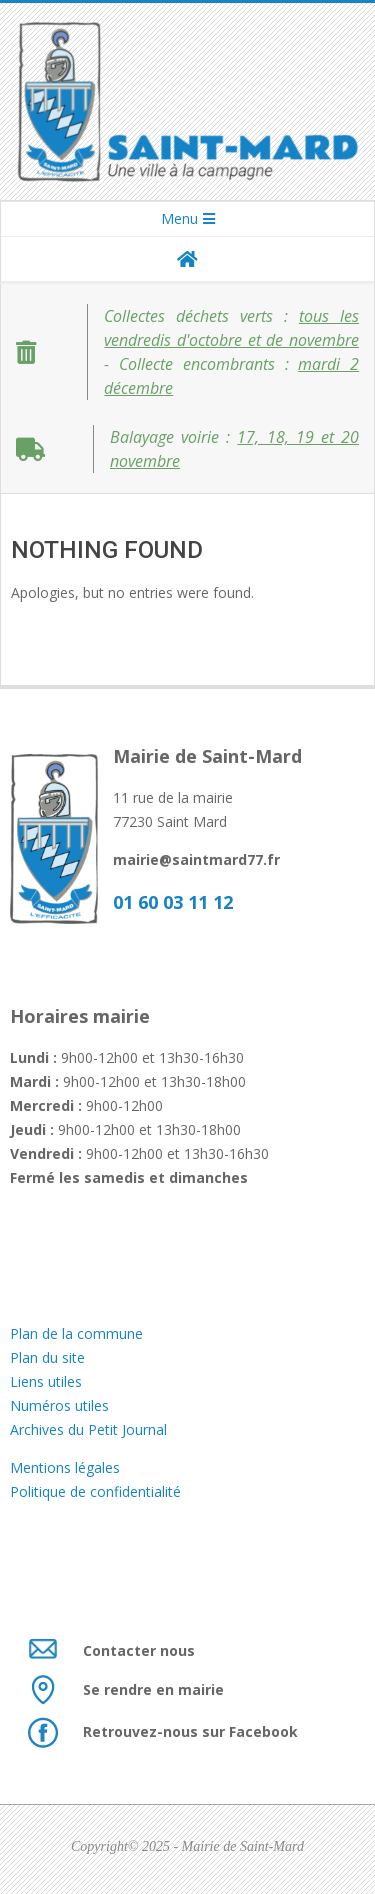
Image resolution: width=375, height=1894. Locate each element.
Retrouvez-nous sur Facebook (190, 1731)
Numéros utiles (59, 1405)
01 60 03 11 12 (173, 902)
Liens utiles (46, 1381)
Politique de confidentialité (95, 1491)
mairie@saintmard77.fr (196, 859)
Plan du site (47, 1357)
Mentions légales (67, 1467)
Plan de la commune (76, 1333)
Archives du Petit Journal (88, 1429)
